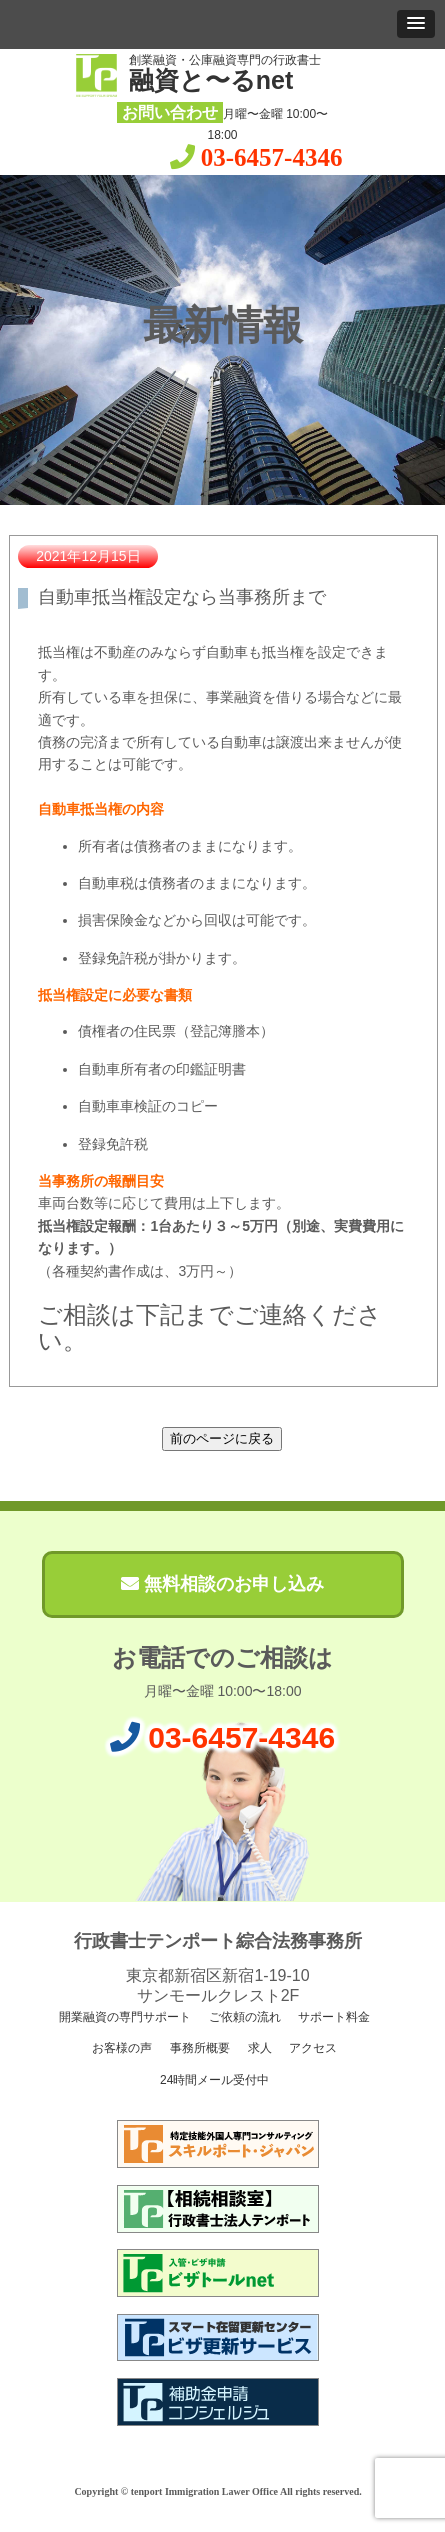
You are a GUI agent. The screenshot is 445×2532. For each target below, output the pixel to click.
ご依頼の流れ (242, 2017)
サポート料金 (332, 2017)
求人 (257, 2048)
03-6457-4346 (272, 157)
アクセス (311, 2048)
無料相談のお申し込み (222, 1584)
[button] (416, 24)
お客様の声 (120, 2048)
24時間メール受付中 (213, 2080)
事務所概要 (197, 2048)
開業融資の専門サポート (123, 2017)
